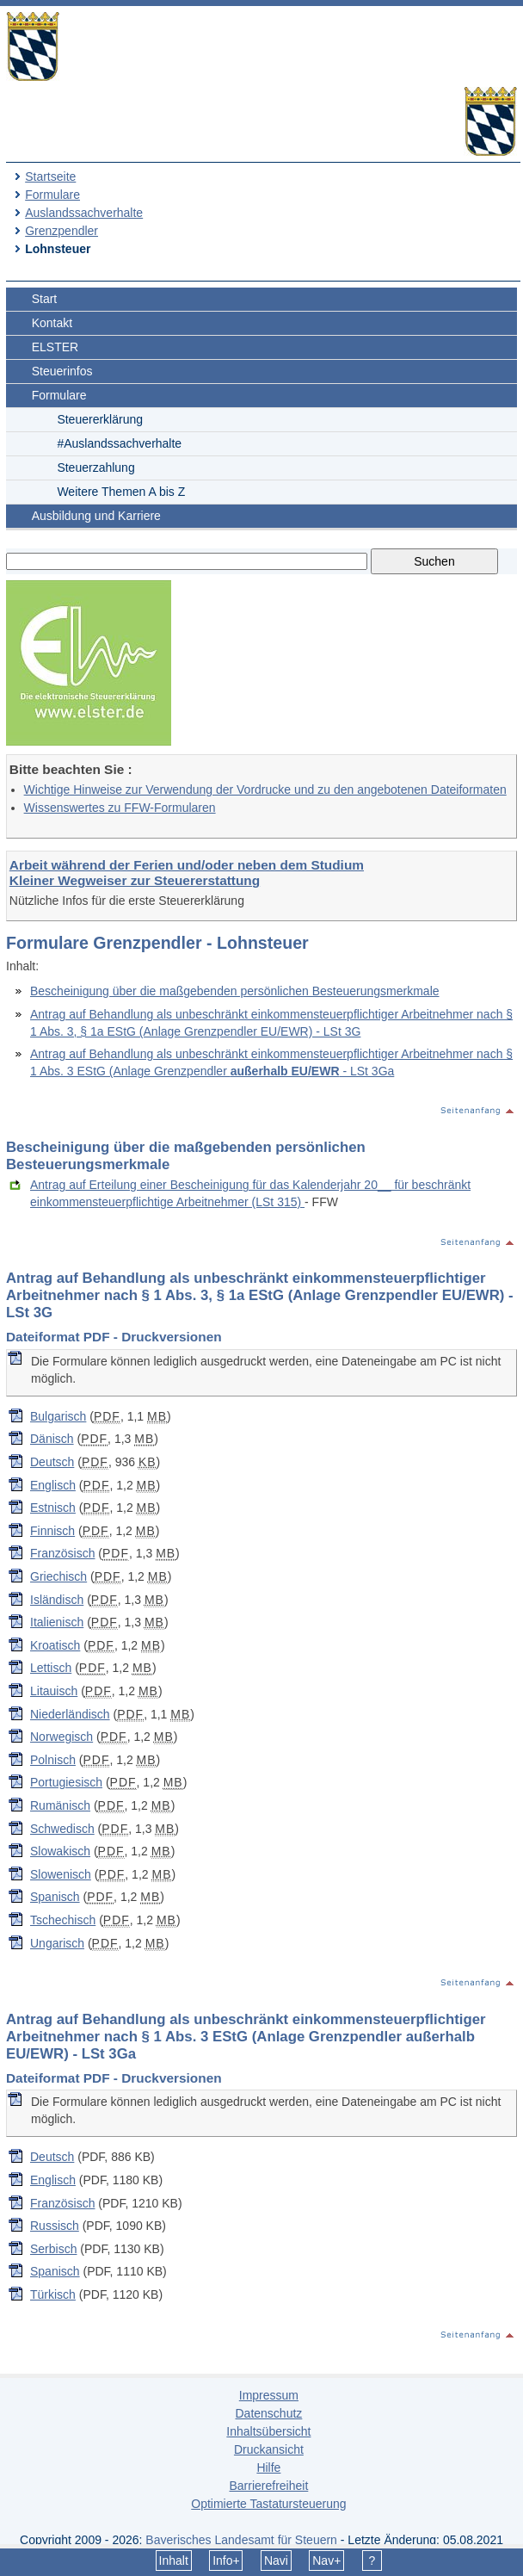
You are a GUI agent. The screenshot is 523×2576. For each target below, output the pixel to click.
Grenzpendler (61, 231)
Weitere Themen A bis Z (121, 491)
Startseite (50, 176)
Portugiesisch (66, 1782)
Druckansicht (269, 2449)
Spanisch (55, 1897)
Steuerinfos (62, 371)
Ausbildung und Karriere (96, 516)
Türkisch (53, 2294)
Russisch (54, 2225)
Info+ (226, 2560)
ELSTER (55, 347)
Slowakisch (60, 1851)
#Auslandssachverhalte (119, 443)
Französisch (62, 1553)
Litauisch (53, 1691)
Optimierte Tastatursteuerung (268, 2504)
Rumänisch (60, 1805)
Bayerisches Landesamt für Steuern (241, 2540)
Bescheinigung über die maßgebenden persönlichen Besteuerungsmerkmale (235, 991)
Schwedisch (62, 1829)
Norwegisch (61, 1736)
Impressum (268, 2395)
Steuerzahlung (95, 467)
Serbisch (53, 2249)
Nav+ (326, 2560)
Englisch (53, 1485)
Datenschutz (268, 2413)
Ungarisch (57, 1943)
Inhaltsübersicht (268, 2431)
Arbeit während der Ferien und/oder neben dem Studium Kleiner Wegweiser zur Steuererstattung (186, 873)
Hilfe (268, 2467)
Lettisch (50, 1668)
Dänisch (52, 1439)
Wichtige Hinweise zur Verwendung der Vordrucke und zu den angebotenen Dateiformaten (265, 789)
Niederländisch (70, 1714)
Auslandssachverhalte (84, 213)
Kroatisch (55, 1645)
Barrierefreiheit (268, 2485)
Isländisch (56, 1600)
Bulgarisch (58, 1416)
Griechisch (58, 1576)
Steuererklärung (100, 419)
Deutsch (52, 1462)
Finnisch (52, 1531)
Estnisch (53, 1507)
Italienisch (56, 1622)
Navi (276, 2560)
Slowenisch (60, 1874)
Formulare (52, 194)
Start (45, 299)
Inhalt (173, 2560)
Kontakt (52, 323)
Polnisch (53, 1760)
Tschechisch (62, 1920)
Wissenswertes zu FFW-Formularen (120, 807)
